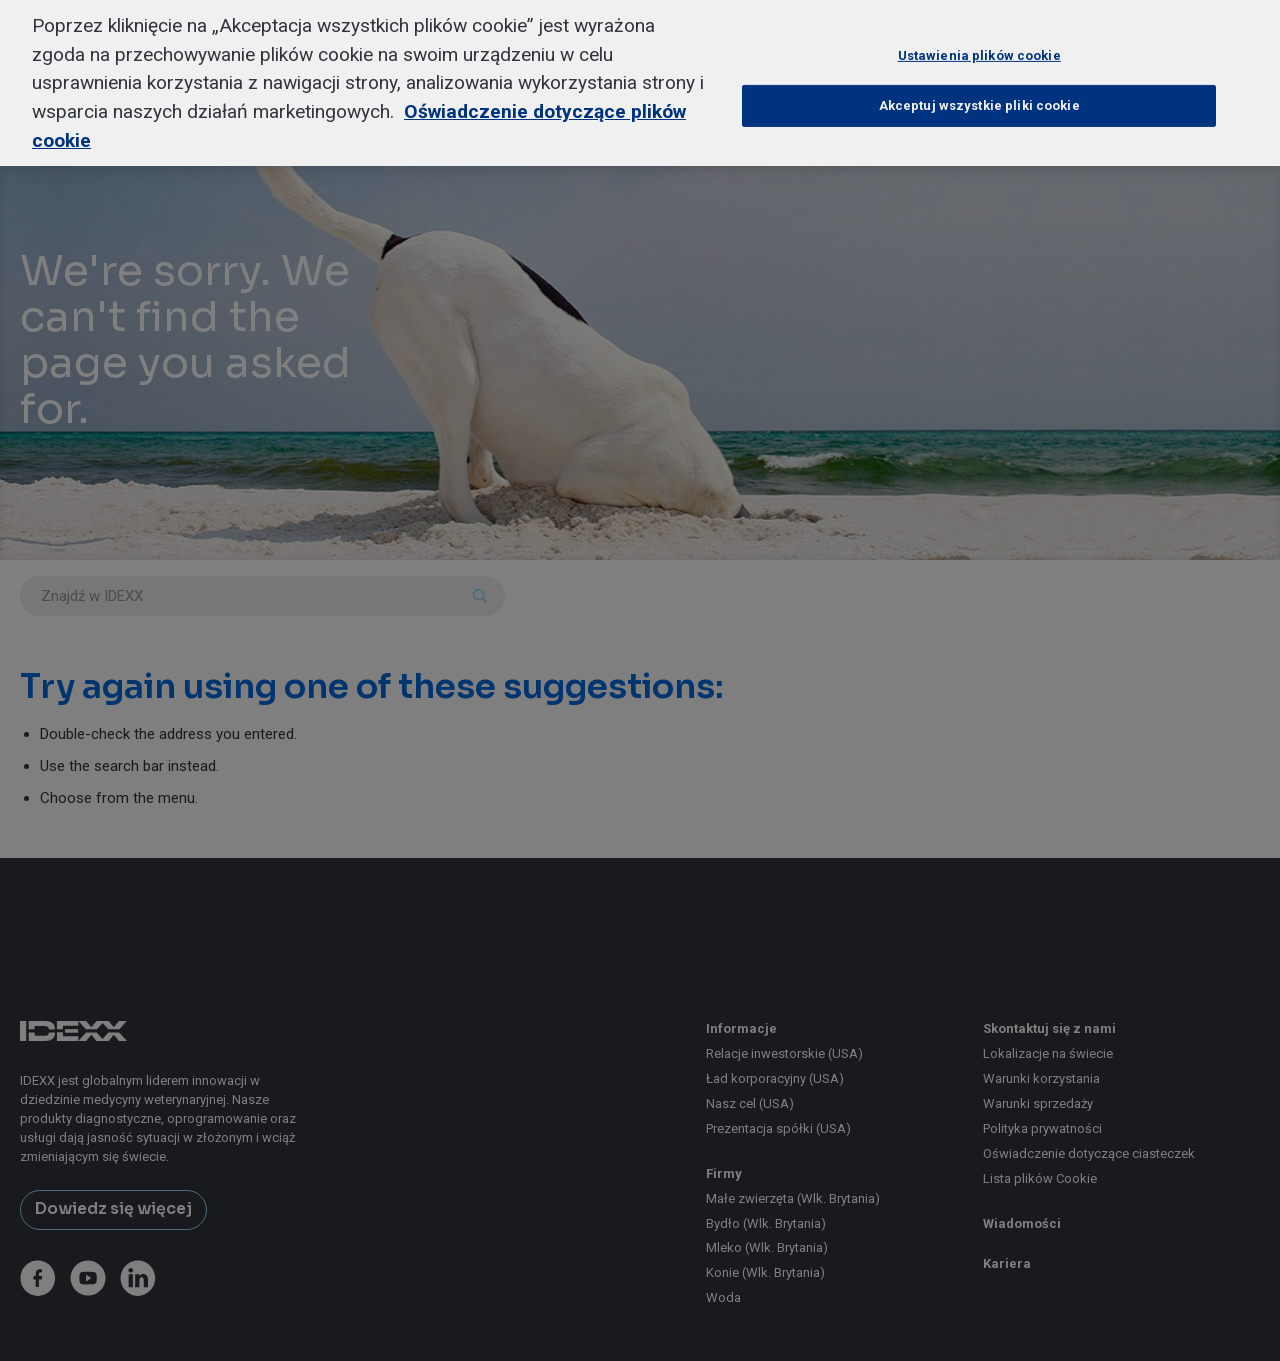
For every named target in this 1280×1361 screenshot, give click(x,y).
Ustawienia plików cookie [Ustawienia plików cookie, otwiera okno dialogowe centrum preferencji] (979, 32)
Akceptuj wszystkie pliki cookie (979, 82)
